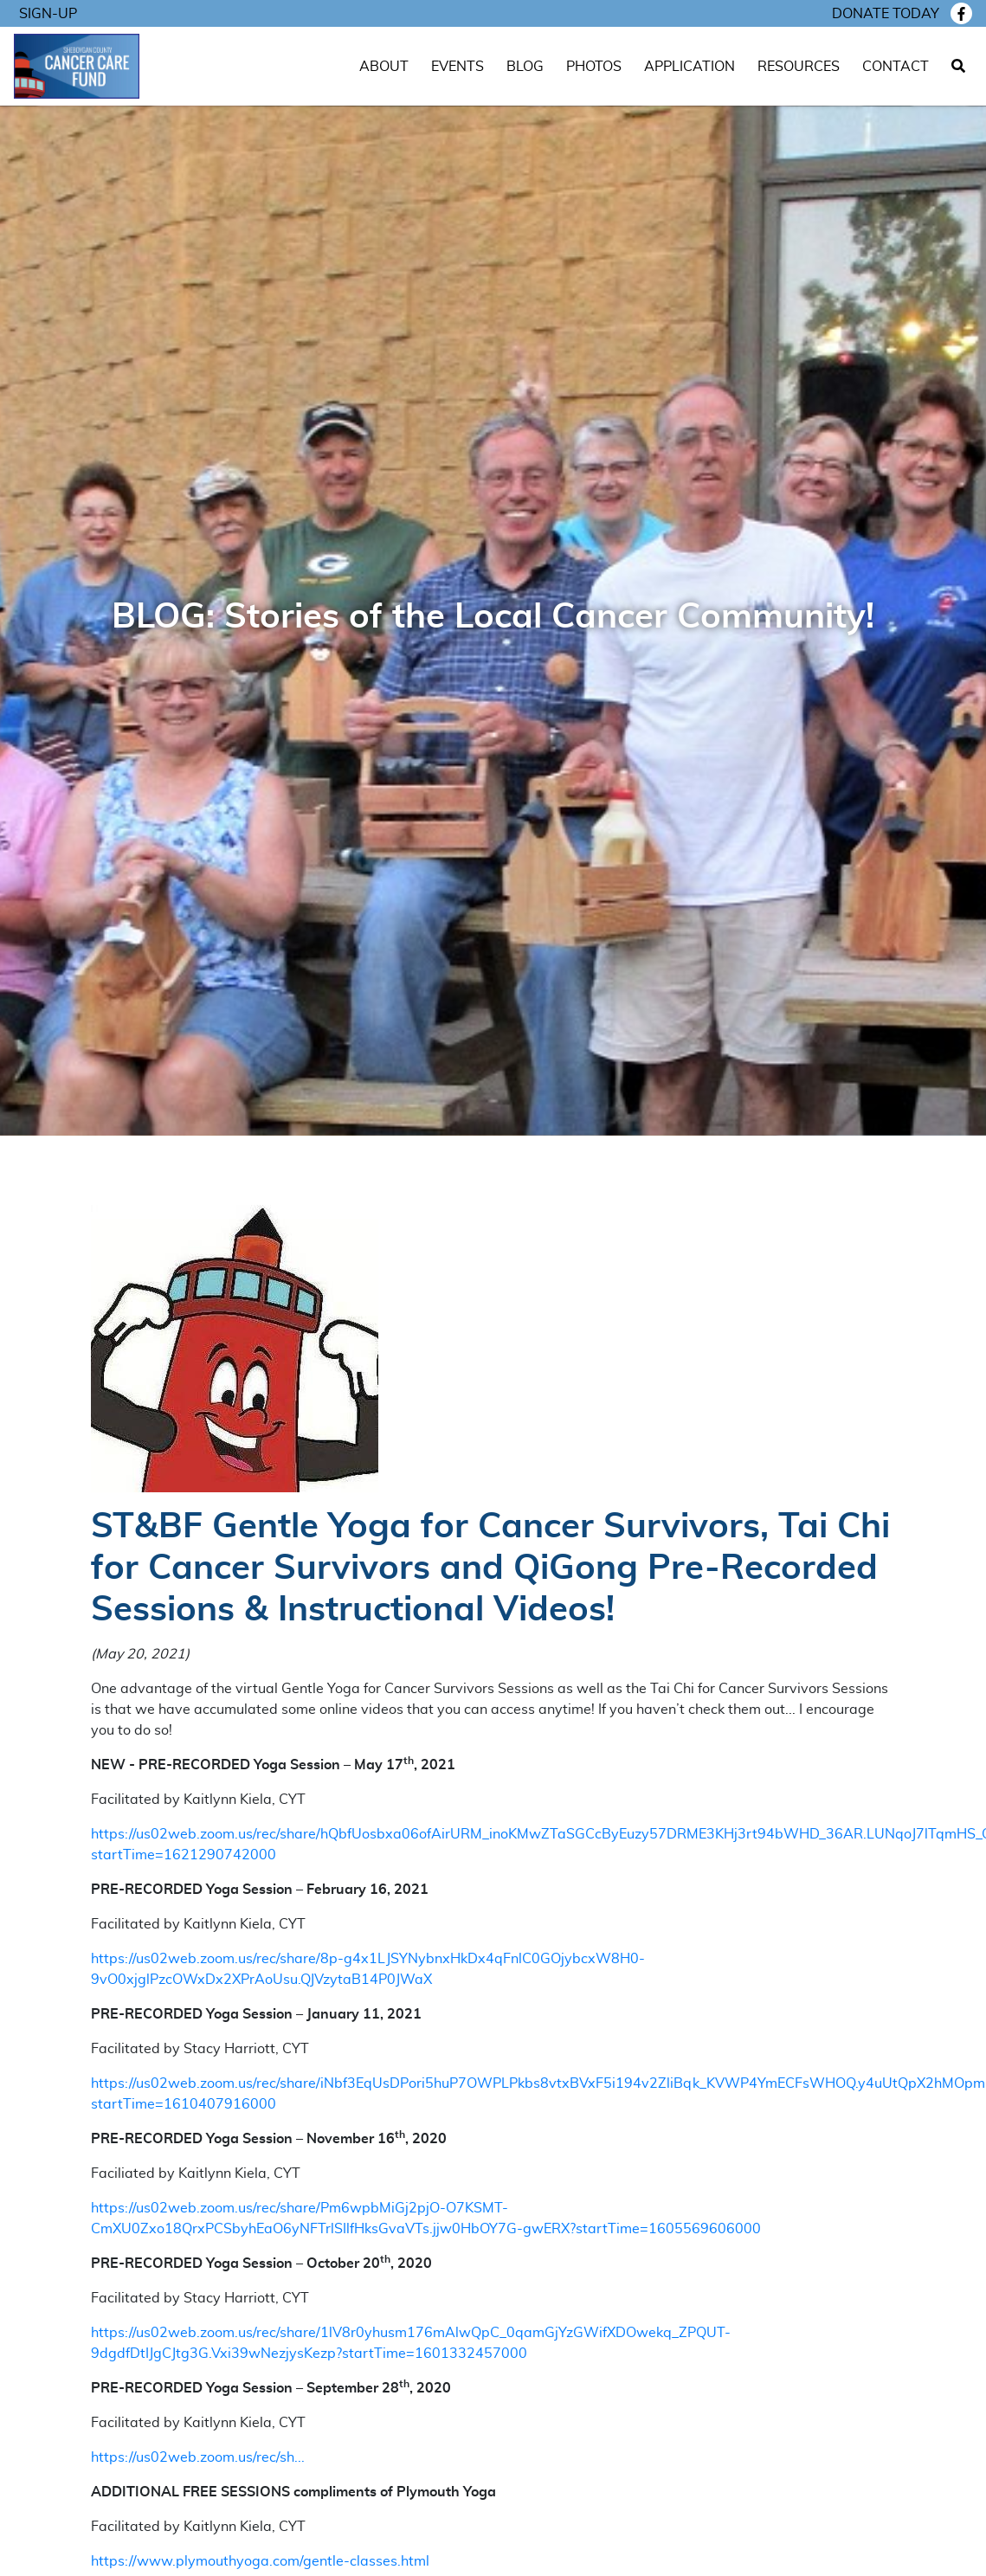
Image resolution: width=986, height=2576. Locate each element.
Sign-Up (48, 14)
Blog (525, 67)
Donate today (885, 14)
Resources (798, 67)
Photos (594, 67)
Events (457, 67)
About (384, 67)
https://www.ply (143, 2561)
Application (689, 67)
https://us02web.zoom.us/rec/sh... (198, 2457)
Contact (895, 67)
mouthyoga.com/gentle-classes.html (312, 2561)
